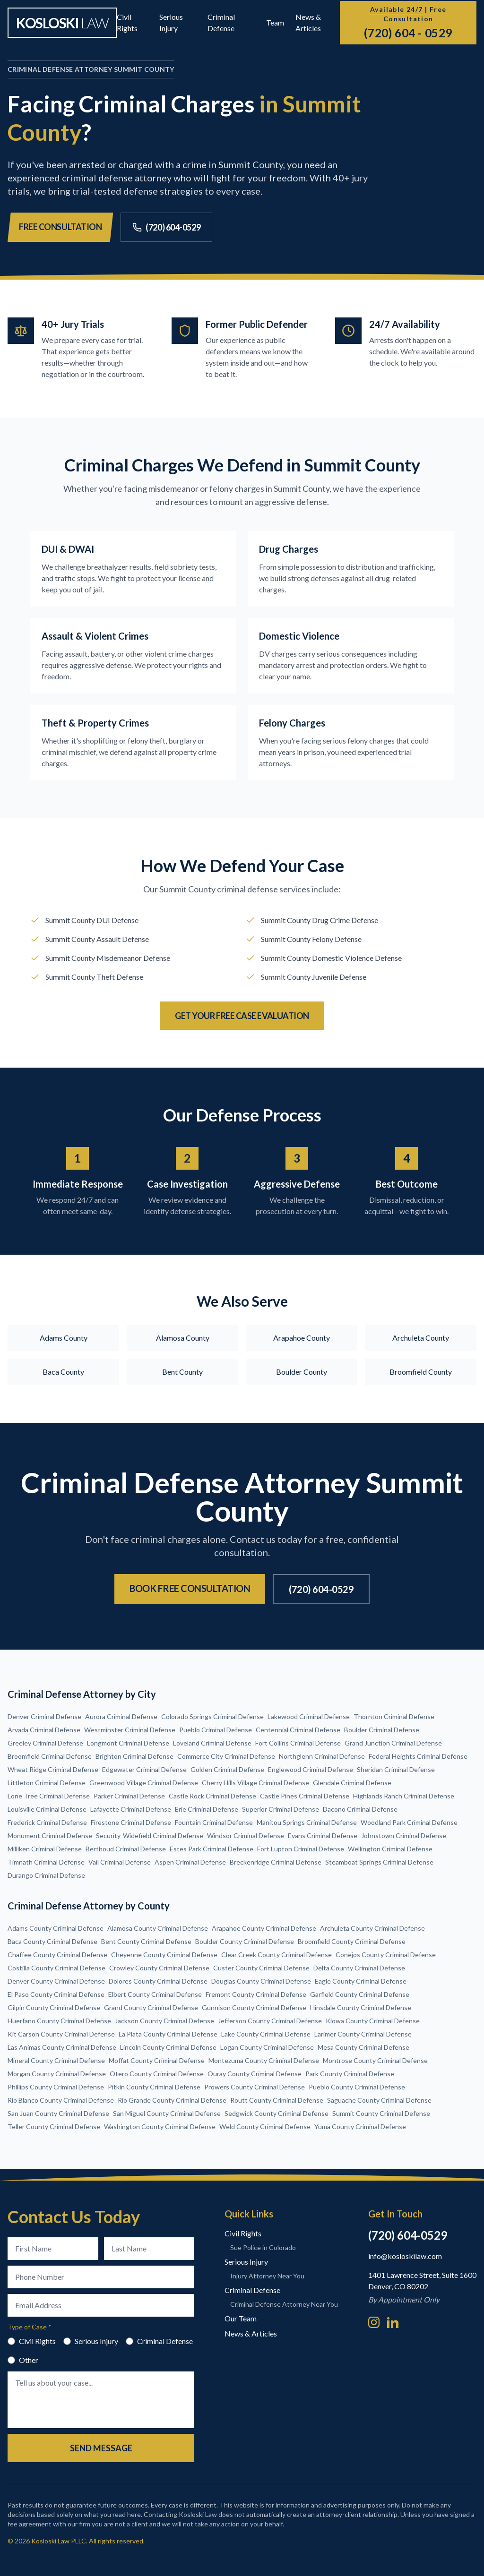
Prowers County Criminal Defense (254, 2087)
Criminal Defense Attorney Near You (284, 2304)
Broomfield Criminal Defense (50, 1756)
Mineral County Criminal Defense (56, 2060)
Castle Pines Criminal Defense (304, 1796)
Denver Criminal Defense (44, 1716)
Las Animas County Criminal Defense (62, 2047)
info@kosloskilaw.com (405, 2255)
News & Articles (251, 2333)
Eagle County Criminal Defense (360, 1981)
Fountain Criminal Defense (214, 1822)
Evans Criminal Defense (322, 1835)
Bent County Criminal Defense (146, 1941)
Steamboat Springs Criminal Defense (379, 1862)
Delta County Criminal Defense (359, 1968)
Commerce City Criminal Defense (226, 1756)
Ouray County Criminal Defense (254, 2074)
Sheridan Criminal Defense (396, 1769)
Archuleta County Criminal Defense (372, 1928)
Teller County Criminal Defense (54, 2126)
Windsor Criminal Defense (245, 1835)
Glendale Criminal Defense (352, 1783)
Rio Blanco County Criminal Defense (61, 2100)
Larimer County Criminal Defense (363, 2034)
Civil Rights (32, 2340)
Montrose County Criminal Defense (375, 2060)
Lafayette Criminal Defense (130, 1809)
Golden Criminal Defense (227, 1769)
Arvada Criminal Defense (44, 1730)
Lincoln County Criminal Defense (168, 2047)
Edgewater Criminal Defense (144, 1769)
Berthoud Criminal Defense (126, 1849)
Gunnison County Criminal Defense (254, 2007)
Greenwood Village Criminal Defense (143, 1783)
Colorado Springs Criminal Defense (212, 1716)
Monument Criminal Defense (50, 1835)
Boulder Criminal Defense (381, 1730)
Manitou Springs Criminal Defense (307, 1822)
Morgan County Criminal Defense (57, 2074)
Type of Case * (30, 2327)
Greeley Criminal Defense (45, 1743)
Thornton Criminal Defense (394, 1716)
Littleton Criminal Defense (47, 1783)
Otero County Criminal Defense (157, 2074)
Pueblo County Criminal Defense (357, 2087)
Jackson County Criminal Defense (164, 2021)
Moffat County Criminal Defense (157, 2060)
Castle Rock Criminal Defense (212, 1796)
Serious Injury (90, 2340)
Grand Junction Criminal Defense (393, 1743)
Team (275, 22)
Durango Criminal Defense (46, 1875)
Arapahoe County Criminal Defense (264, 1928)
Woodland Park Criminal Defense (409, 1822)
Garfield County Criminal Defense (359, 1994)
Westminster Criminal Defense (129, 1730)
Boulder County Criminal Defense (244, 1941)
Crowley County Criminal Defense (159, 1968)
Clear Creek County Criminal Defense (276, 1955)
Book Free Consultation (190, 1588)
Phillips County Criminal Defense (56, 2087)
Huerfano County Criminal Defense (59, 2021)
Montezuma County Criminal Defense (263, 2060)
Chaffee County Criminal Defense (57, 1955)
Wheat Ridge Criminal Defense (53, 1769)
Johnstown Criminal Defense (403, 1835)
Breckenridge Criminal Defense (275, 1862)
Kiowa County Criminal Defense (373, 2021)
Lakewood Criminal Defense (309, 1716)
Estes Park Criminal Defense (211, 1849)
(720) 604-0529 (166, 227)
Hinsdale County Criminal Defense (360, 2007)
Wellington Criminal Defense (390, 1849)
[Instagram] (374, 2322)
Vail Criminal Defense (119, 1862)
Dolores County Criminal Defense (158, 1981)
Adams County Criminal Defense (56, 1928)
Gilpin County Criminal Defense (54, 2007)
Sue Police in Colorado (263, 2247)
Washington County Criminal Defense (160, 2126)
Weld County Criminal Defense (265, 2126)
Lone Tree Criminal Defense (49, 1796)
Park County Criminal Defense (349, 2074)
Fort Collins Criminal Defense (298, 1743)
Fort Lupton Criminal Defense (300, 1849)
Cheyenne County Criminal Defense (164, 1955)
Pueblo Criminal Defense (215, 1730)
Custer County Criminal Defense (261, 1968)
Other (23, 2359)
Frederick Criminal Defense (47, 1822)
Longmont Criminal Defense (128, 1743)
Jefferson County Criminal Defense (270, 2021)
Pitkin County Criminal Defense (154, 2087)
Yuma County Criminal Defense (360, 2126)
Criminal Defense (159, 2340)
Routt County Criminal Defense (276, 2100)
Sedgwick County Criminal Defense (276, 2113)
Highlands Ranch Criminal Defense (403, 1796)
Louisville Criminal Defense (47, 1809)
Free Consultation (60, 227)
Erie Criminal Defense (206, 1809)
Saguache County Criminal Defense (379, 2100)
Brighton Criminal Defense (134, 1756)
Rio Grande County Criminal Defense (172, 2100)
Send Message (101, 2448)
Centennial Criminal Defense (298, 1730)
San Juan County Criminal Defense (58, 2113)
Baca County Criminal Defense (52, 1941)
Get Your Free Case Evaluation (242, 1015)
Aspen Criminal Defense (190, 1862)
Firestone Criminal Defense (131, 1822)
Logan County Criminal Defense (267, 2047)
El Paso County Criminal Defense (56, 1994)
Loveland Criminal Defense (212, 1743)
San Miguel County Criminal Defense (167, 2113)
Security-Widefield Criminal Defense (149, 1835)
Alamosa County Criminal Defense (157, 1928)
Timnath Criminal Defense (46, 1862)
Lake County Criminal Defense (266, 2034)
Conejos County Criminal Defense (386, 1955)
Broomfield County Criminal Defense (352, 1941)
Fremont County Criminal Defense (256, 1994)
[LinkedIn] (392, 2322)
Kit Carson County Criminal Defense (61, 2034)
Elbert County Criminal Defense (155, 1994)
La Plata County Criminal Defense (168, 2034)
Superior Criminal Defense (280, 1809)
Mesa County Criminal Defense (363, 2047)
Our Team (241, 2318)
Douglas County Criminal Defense (261, 1981)
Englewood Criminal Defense (310, 1769)
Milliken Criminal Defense (45, 1849)
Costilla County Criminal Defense (56, 1968)
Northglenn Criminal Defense (322, 1756)
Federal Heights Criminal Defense (418, 1756)
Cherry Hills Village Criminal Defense (255, 1783)
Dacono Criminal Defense (360, 1809)
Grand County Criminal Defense (151, 2007)
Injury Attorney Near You (267, 2276)
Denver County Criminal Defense (56, 1981)
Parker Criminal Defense (129, 1796)
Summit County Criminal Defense (381, 2113)
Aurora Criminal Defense (121, 1716)
